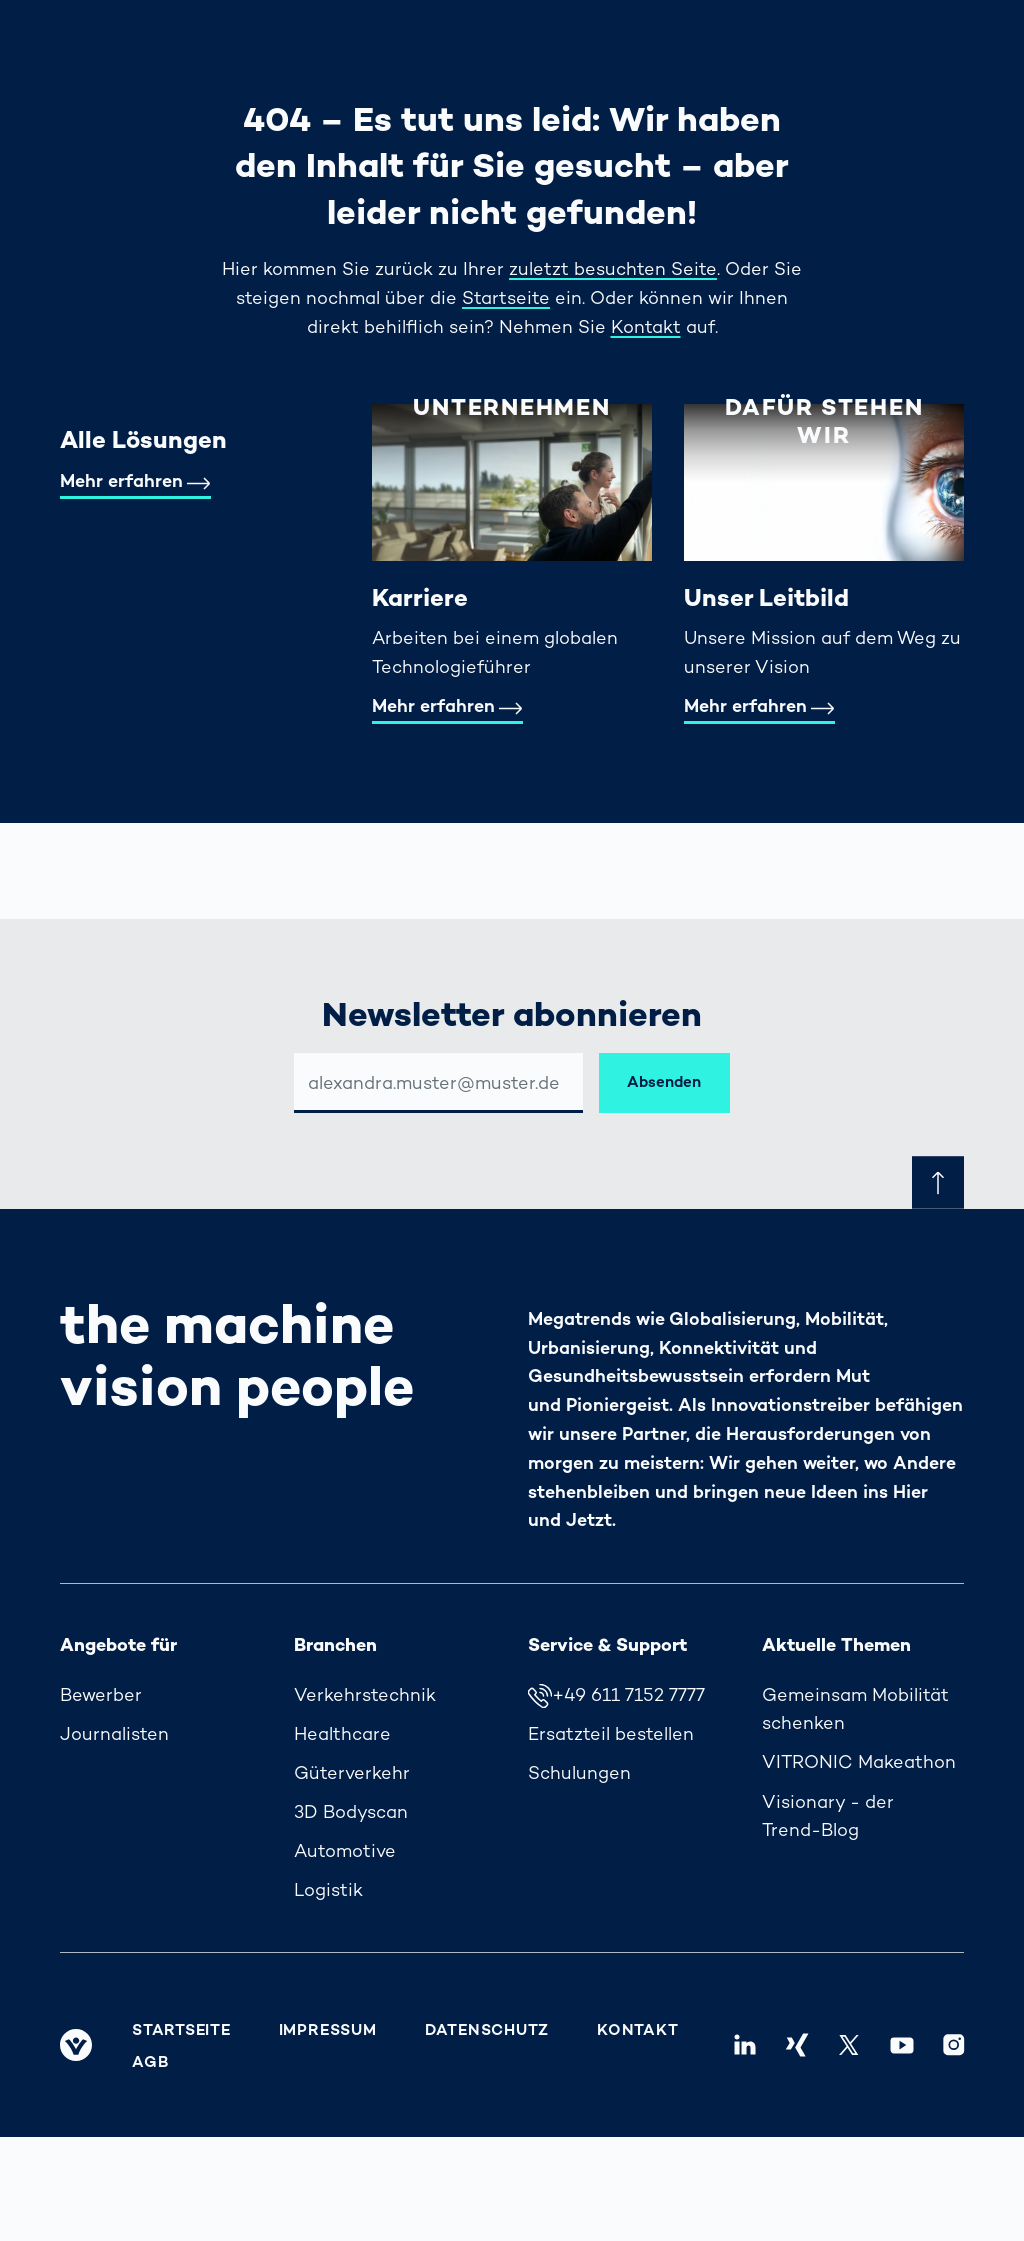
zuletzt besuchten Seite (613, 268)
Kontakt (646, 326)
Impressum (328, 2030)
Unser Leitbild (766, 597)
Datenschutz (487, 2030)
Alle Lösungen (143, 439)
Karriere (420, 597)
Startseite (506, 297)
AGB (150, 2062)
